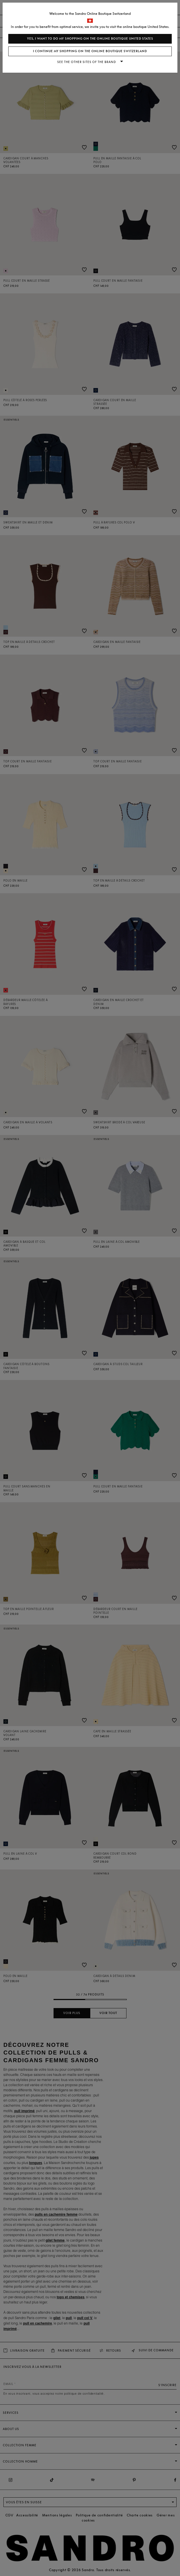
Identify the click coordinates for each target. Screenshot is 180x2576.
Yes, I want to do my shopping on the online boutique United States (90, 38)
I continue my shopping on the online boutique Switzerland (90, 51)
